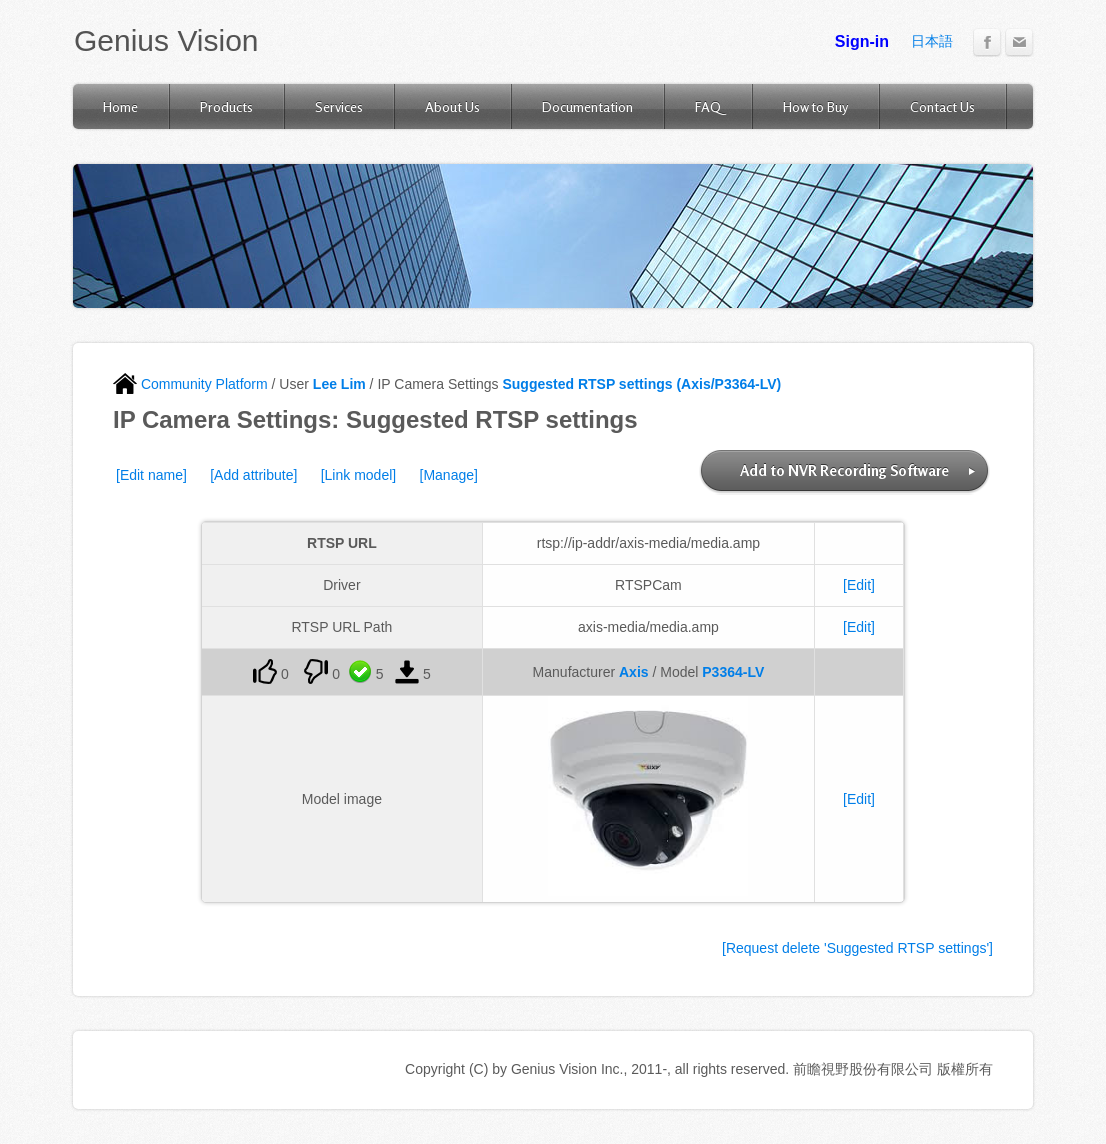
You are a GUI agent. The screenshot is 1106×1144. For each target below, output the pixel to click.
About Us (452, 106)
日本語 (932, 41)
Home (120, 106)
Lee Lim (339, 384)
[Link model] (358, 475)
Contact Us (942, 106)
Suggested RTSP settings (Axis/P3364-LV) (641, 384)
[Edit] (859, 585)
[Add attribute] (253, 475)
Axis (634, 672)
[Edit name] (151, 475)
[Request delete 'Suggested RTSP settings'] (857, 948)
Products (226, 106)
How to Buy (815, 106)
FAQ (708, 106)
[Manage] (449, 475)
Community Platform (190, 384)
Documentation (587, 106)
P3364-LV (733, 672)
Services (339, 106)
